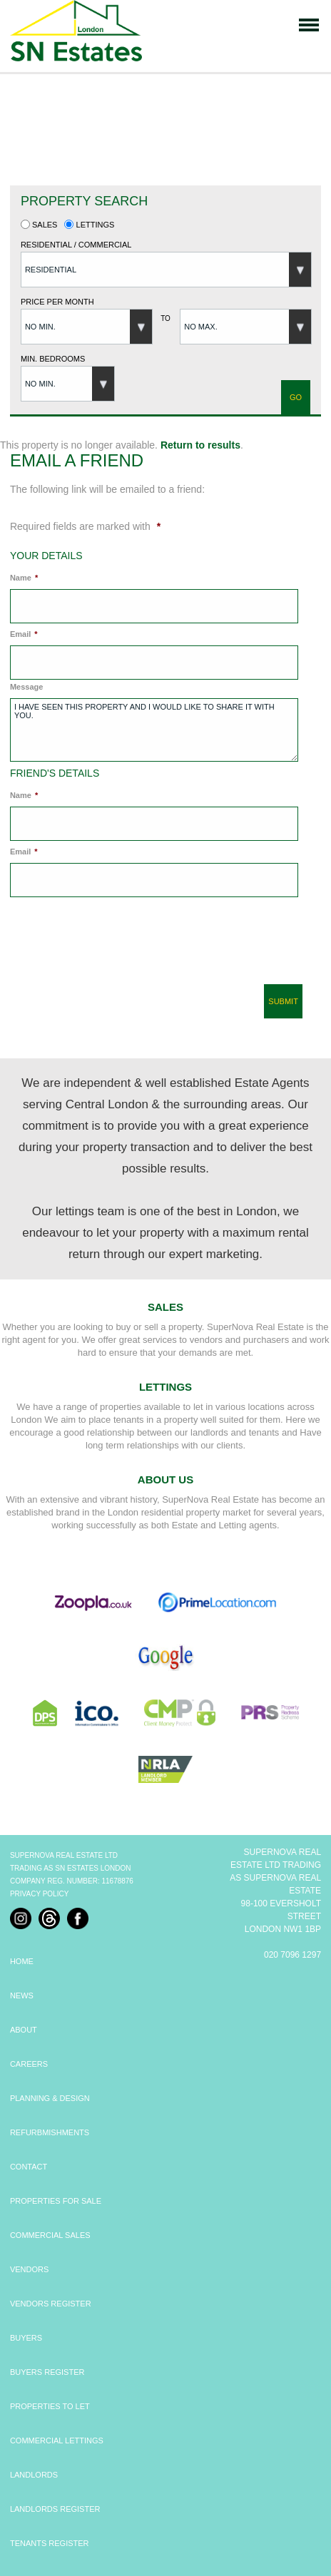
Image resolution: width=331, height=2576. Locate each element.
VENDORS (29, 2269)
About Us (165, 1479)
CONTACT (28, 2166)
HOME (22, 1961)
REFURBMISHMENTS (49, 2132)
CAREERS (29, 2064)
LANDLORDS (34, 2474)
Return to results (200, 445)
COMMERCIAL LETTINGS (56, 2440)
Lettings (89, 224)
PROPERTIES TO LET (50, 2406)
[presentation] (113, 945)
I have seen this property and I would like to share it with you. (154, 730)
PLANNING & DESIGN (50, 2098)
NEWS (22, 1995)
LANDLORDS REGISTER (55, 2509)
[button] (166, 269)
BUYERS (26, 2338)
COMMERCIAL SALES (50, 2235)
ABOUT (23, 2029)
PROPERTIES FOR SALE (55, 2201)
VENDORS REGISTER (50, 2303)
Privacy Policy (39, 1894)
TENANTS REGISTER (49, 2543)
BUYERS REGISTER (47, 2372)
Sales (39, 224)
